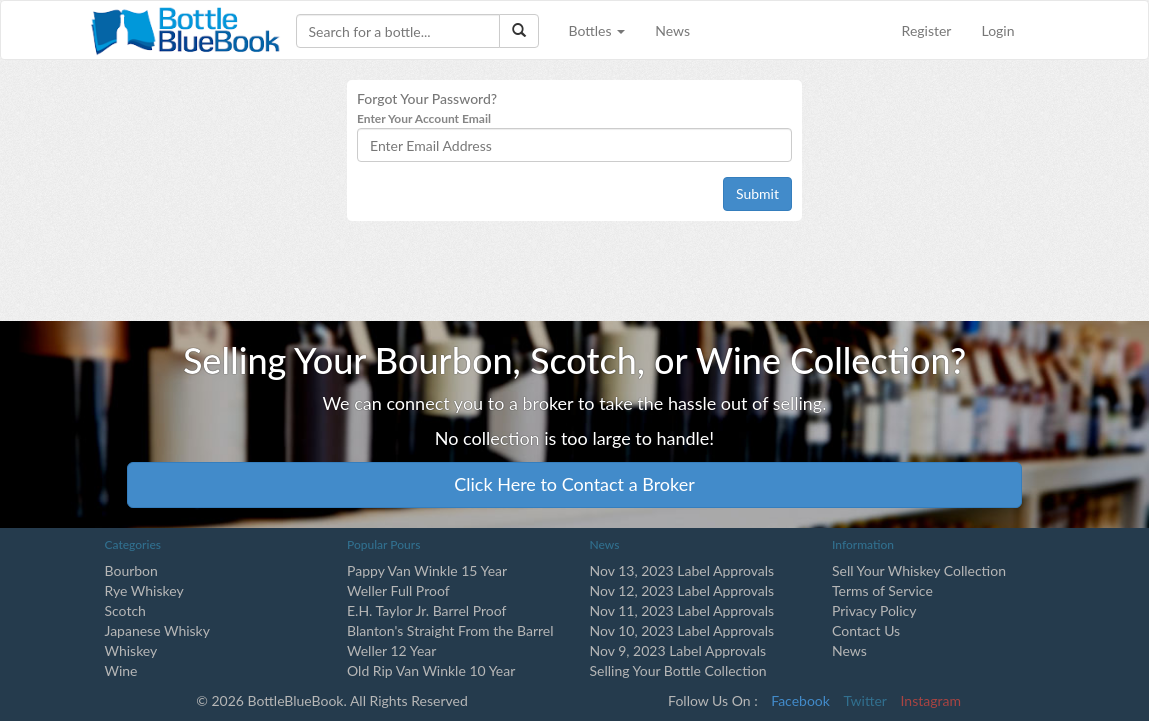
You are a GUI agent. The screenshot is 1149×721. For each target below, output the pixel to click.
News (672, 30)
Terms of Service (882, 590)
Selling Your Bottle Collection (678, 670)
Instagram (931, 700)
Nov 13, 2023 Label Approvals (682, 570)
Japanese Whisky (157, 630)
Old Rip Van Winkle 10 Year (431, 670)
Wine (121, 670)
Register (927, 30)
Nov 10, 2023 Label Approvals (682, 630)
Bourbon (131, 570)
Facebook (800, 700)
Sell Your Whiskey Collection (919, 570)
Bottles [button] (597, 30)
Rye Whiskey (144, 590)
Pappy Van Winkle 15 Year (427, 570)
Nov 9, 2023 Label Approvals (678, 650)
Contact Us (866, 630)
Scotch (125, 610)
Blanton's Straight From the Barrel (450, 630)
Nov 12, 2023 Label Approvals (682, 590)
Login (997, 30)
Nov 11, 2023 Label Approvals (682, 610)
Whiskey (131, 650)
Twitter (865, 700)
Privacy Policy (874, 610)
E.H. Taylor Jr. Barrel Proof (426, 610)
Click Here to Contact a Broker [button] (574, 484)
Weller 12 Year (391, 650)
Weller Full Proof (398, 590)
